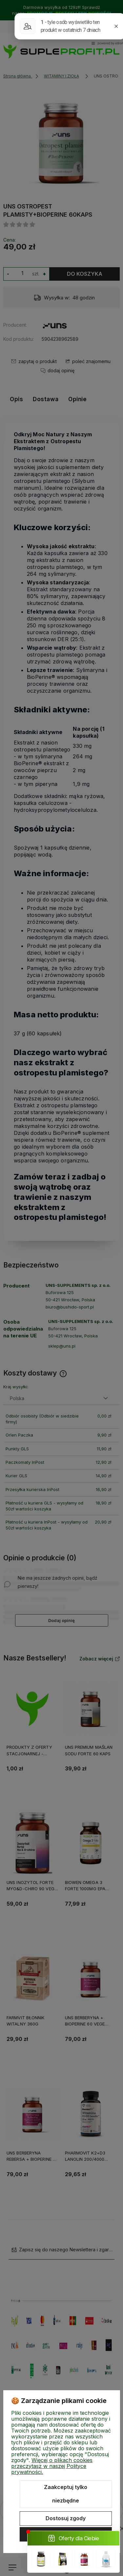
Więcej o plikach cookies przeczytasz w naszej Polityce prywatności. (51, 2466)
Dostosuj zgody (66, 2518)
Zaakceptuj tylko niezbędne (65, 2494)
